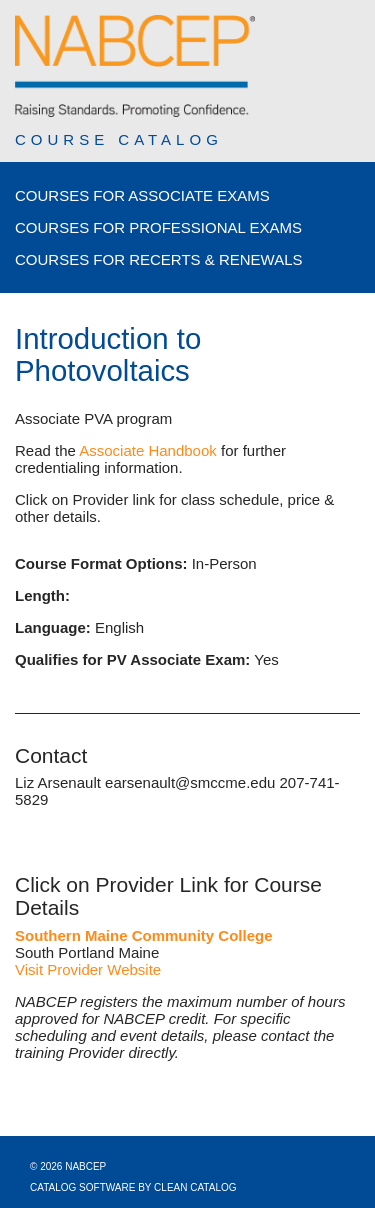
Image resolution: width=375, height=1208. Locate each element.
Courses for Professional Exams (158, 227)
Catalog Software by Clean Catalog (133, 1187)
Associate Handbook (148, 450)
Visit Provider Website (88, 969)
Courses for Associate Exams (142, 195)
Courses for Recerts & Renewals (159, 259)
